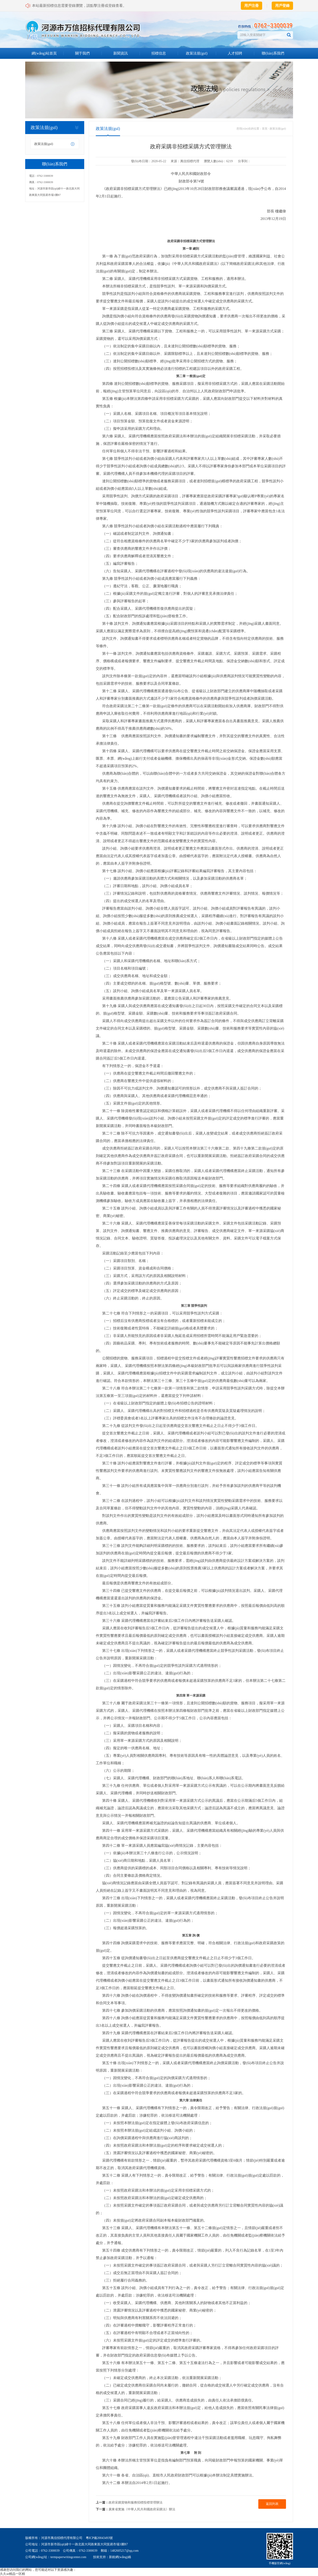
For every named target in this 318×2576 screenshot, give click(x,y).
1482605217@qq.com (124, 2550)
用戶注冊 (251, 5)
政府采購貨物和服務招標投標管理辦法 (135, 2502)
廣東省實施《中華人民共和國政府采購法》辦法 (141, 2509)
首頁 (264, 128)
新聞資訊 (120, 53)
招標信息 (158, 53)
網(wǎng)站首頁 (44, 53)
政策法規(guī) (196, 53)
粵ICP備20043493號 (99, 2538)
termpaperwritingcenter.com (68, 2557)
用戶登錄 (282, 5)
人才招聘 (235, 53)
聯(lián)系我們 (273, 53)
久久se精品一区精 (12, 2574)
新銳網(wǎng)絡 (120, 2557)
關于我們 (82, 53)
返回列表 (272, 2504)
